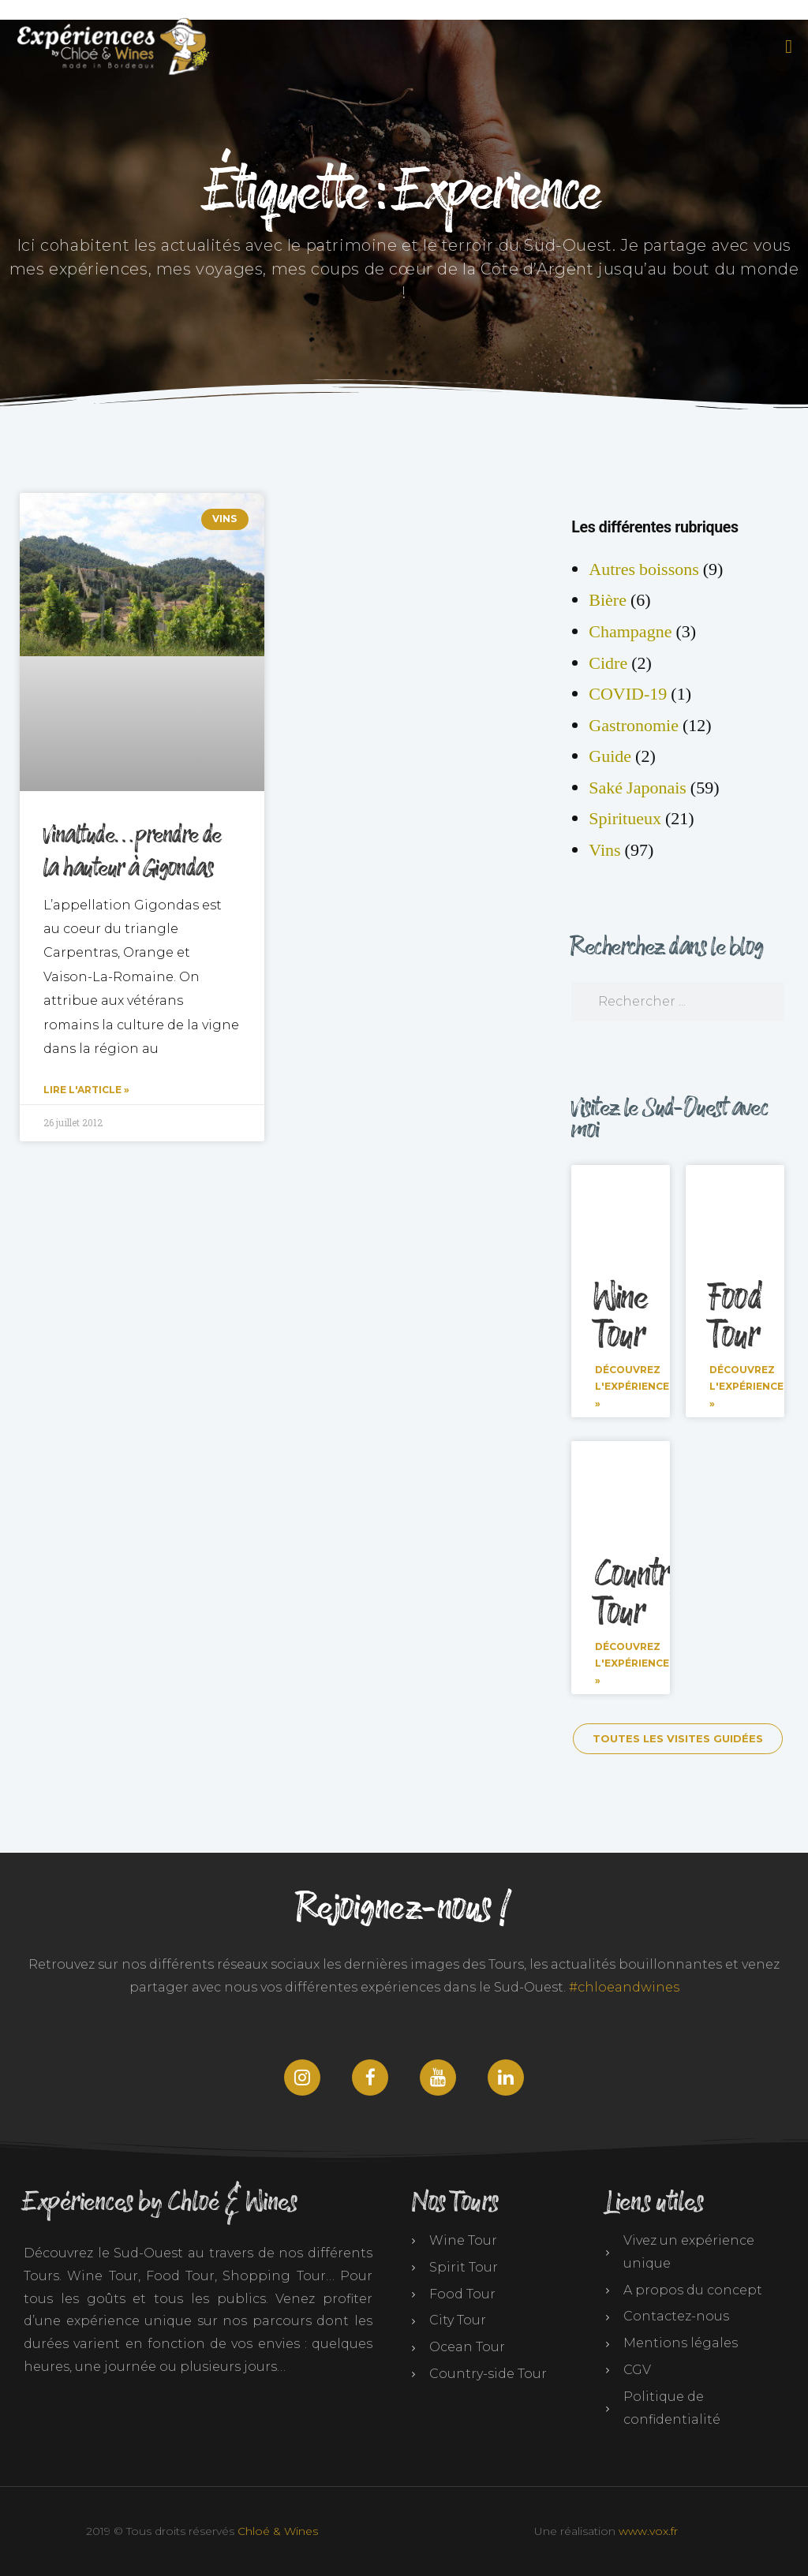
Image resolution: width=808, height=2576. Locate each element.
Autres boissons (643, 569)
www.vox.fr (648, 2531)
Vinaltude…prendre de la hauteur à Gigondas (132, 852)
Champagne (630, 632)
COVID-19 (628, 694)
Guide (610, 756)
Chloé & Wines (278, 2531)
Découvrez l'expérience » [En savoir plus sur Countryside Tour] (632, 1663)
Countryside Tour (661, 1594)
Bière (608, 600)
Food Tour (735, 1317)
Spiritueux (625, 819)
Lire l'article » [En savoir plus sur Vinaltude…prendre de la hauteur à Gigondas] (86, 1090)
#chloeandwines (624, 1987)
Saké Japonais (637, 788)
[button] (786, 46)
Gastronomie (634, 726)
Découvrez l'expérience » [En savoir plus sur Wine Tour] (632, 1386)
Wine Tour (621, 1317)
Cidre (608, 663)
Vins (604, 850)
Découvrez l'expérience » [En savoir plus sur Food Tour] (746, 1386)
